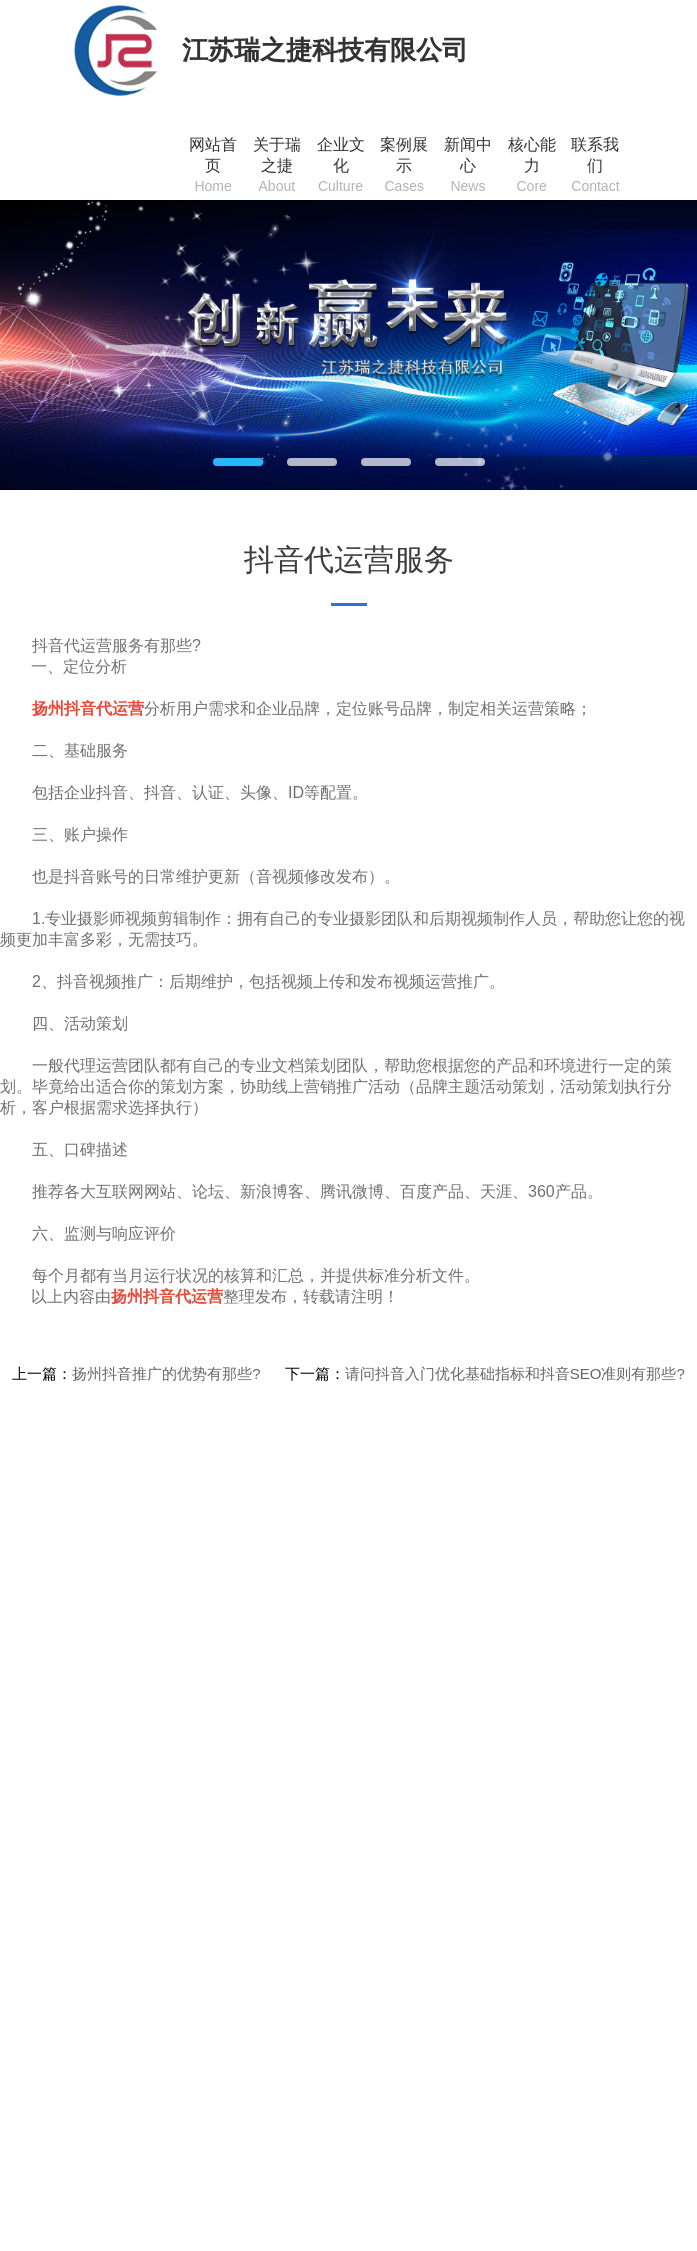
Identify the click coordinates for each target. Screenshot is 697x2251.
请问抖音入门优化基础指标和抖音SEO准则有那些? (515, 1373)
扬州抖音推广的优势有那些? (166, 1373)
